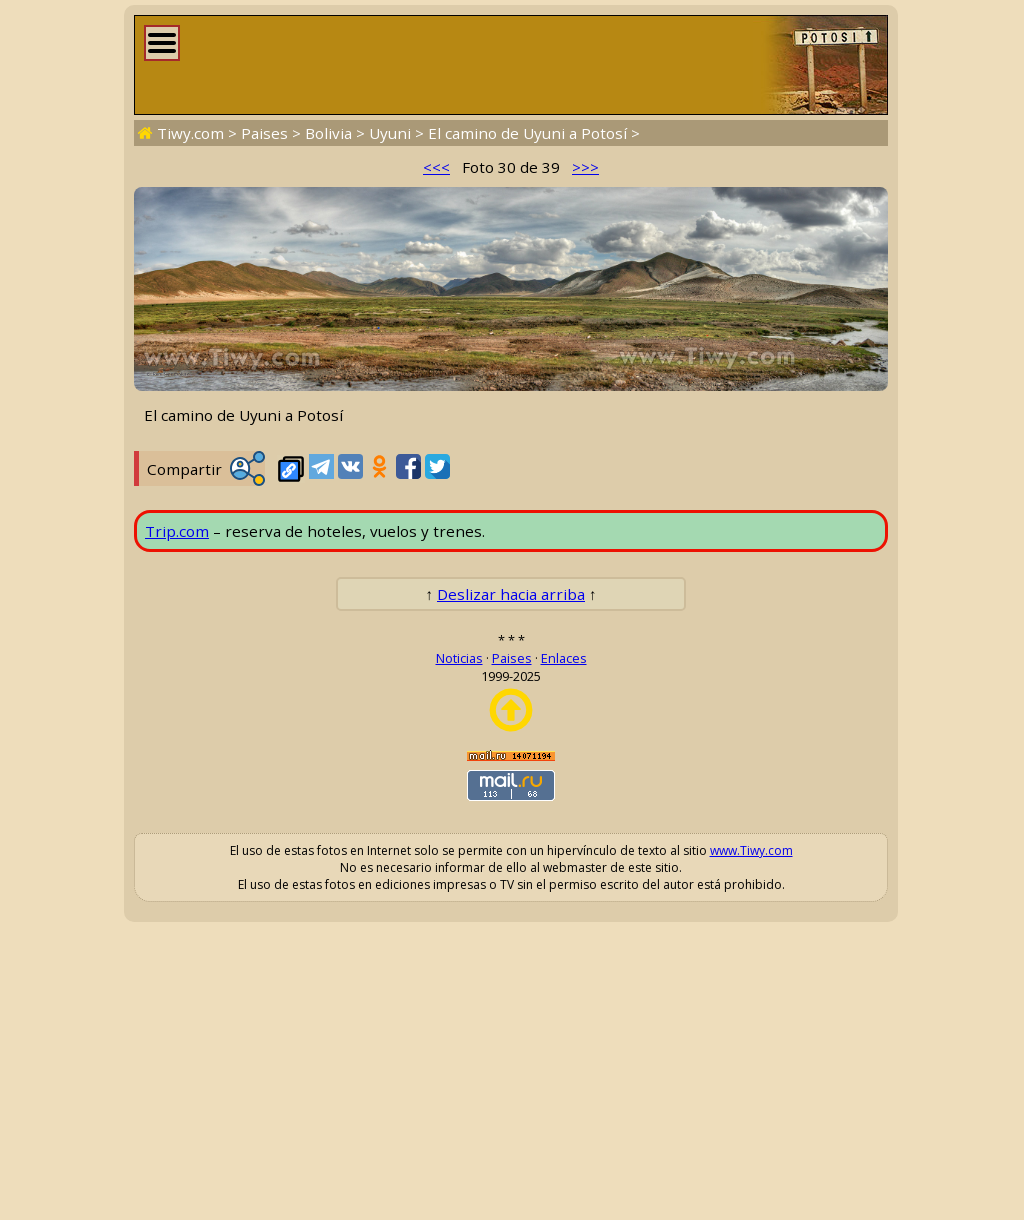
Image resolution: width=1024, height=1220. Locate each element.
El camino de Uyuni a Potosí (527, 133)
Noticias (459, 658)
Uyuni (390, 133)
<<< (436, 167)
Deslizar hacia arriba (511, 594)
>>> (585, 167)
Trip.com (177, 531)
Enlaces (564, 658)
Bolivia (328, 133)
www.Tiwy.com (751, 850)
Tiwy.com (190, 133)
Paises (264, 133)
